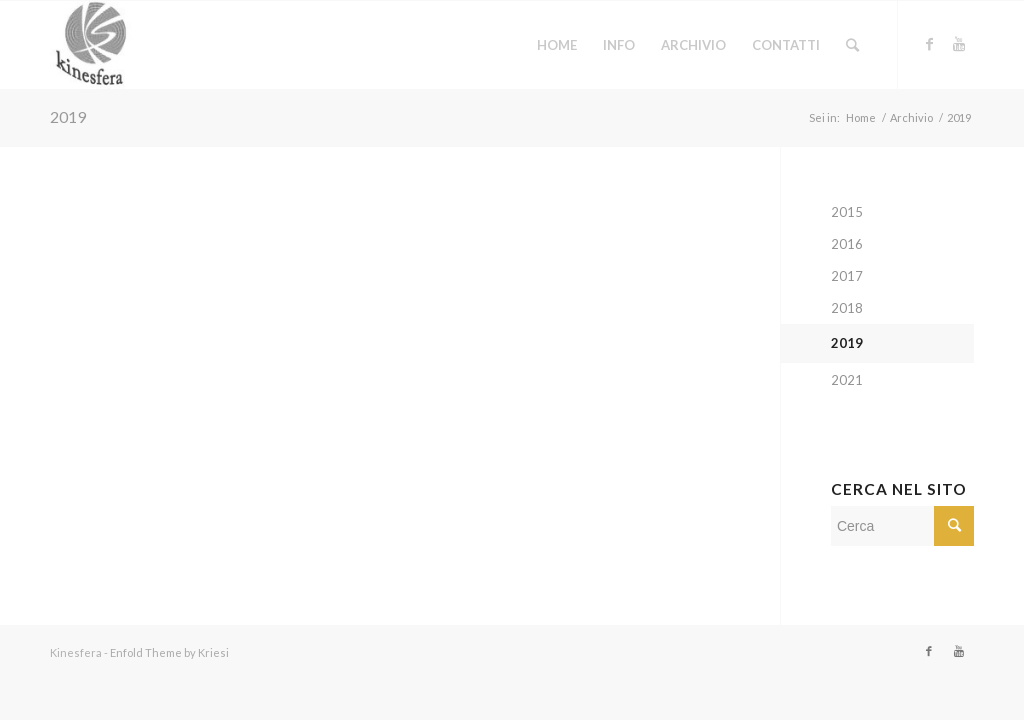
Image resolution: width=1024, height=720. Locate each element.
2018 (847, 308)
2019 (68, 116)
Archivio (911, 117)
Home (861, 117)
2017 (847, 276)
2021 (847, 380)
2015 (847, 212)
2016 (847, 244)
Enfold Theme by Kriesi (169, 652)
